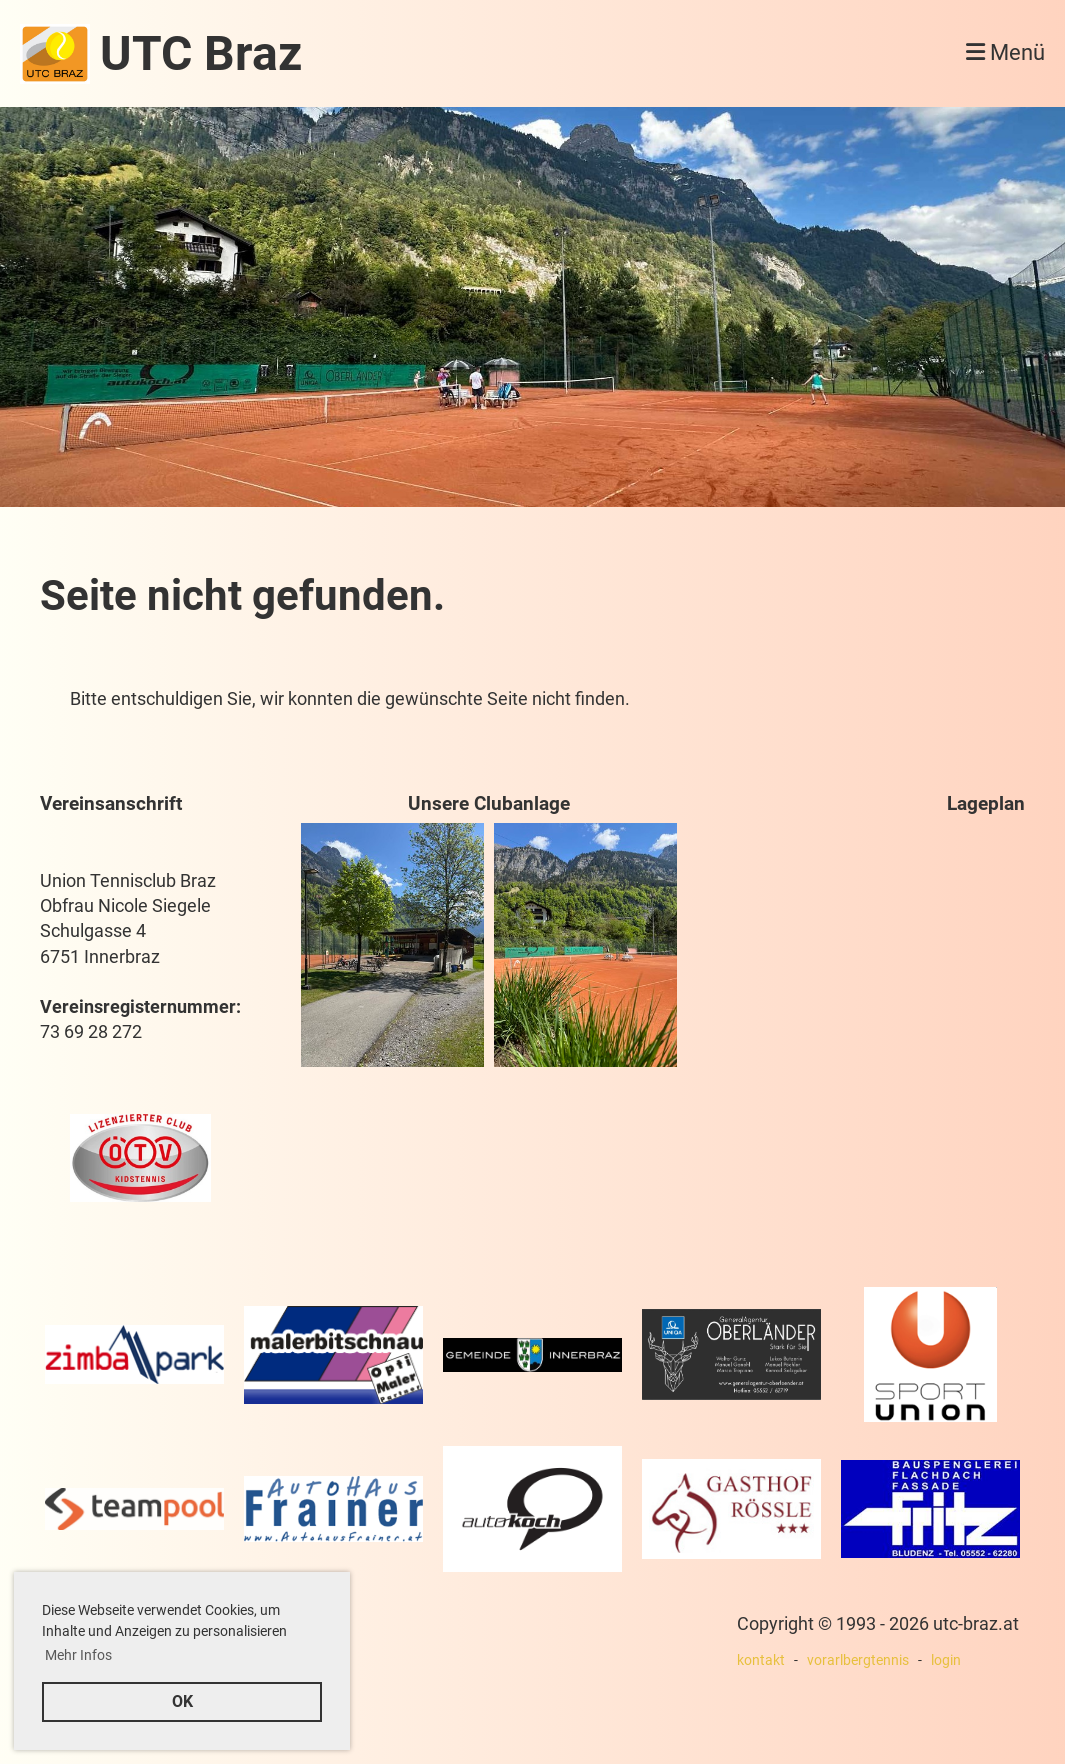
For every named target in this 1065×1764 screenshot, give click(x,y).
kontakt (761, 1660)
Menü (1005, 52)
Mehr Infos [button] (78, 1655)
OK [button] (182, 1701)
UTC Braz (201, 53)
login (946, 1660)
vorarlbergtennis (858, 1660)
